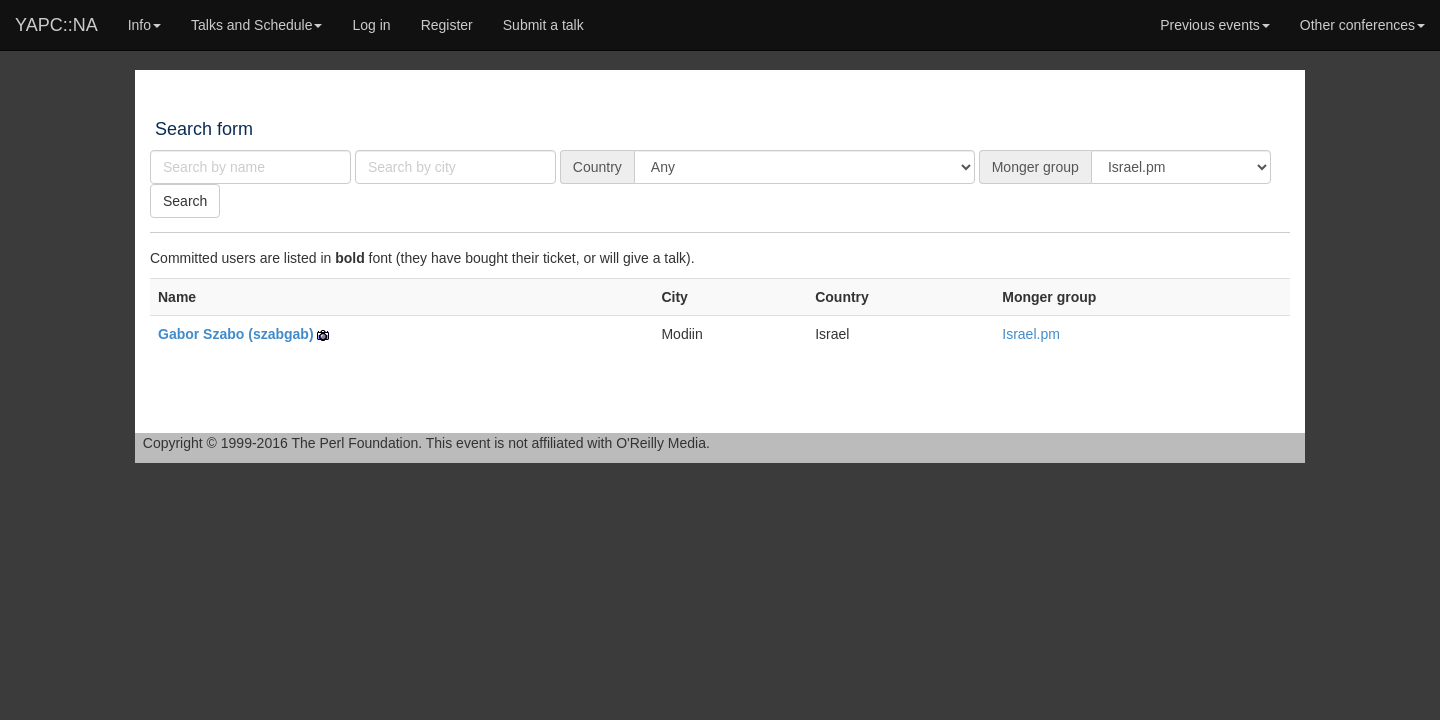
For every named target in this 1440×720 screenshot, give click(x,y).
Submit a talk (543, 25)
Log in (371, 25)
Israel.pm (1031, 334)
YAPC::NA (56, 25)
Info (144, 25)
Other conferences (1362, 25)
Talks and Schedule (256, 25)
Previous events (1215, 25)
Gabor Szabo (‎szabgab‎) (236, 334)
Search (185, 201)
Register (447, 25)
